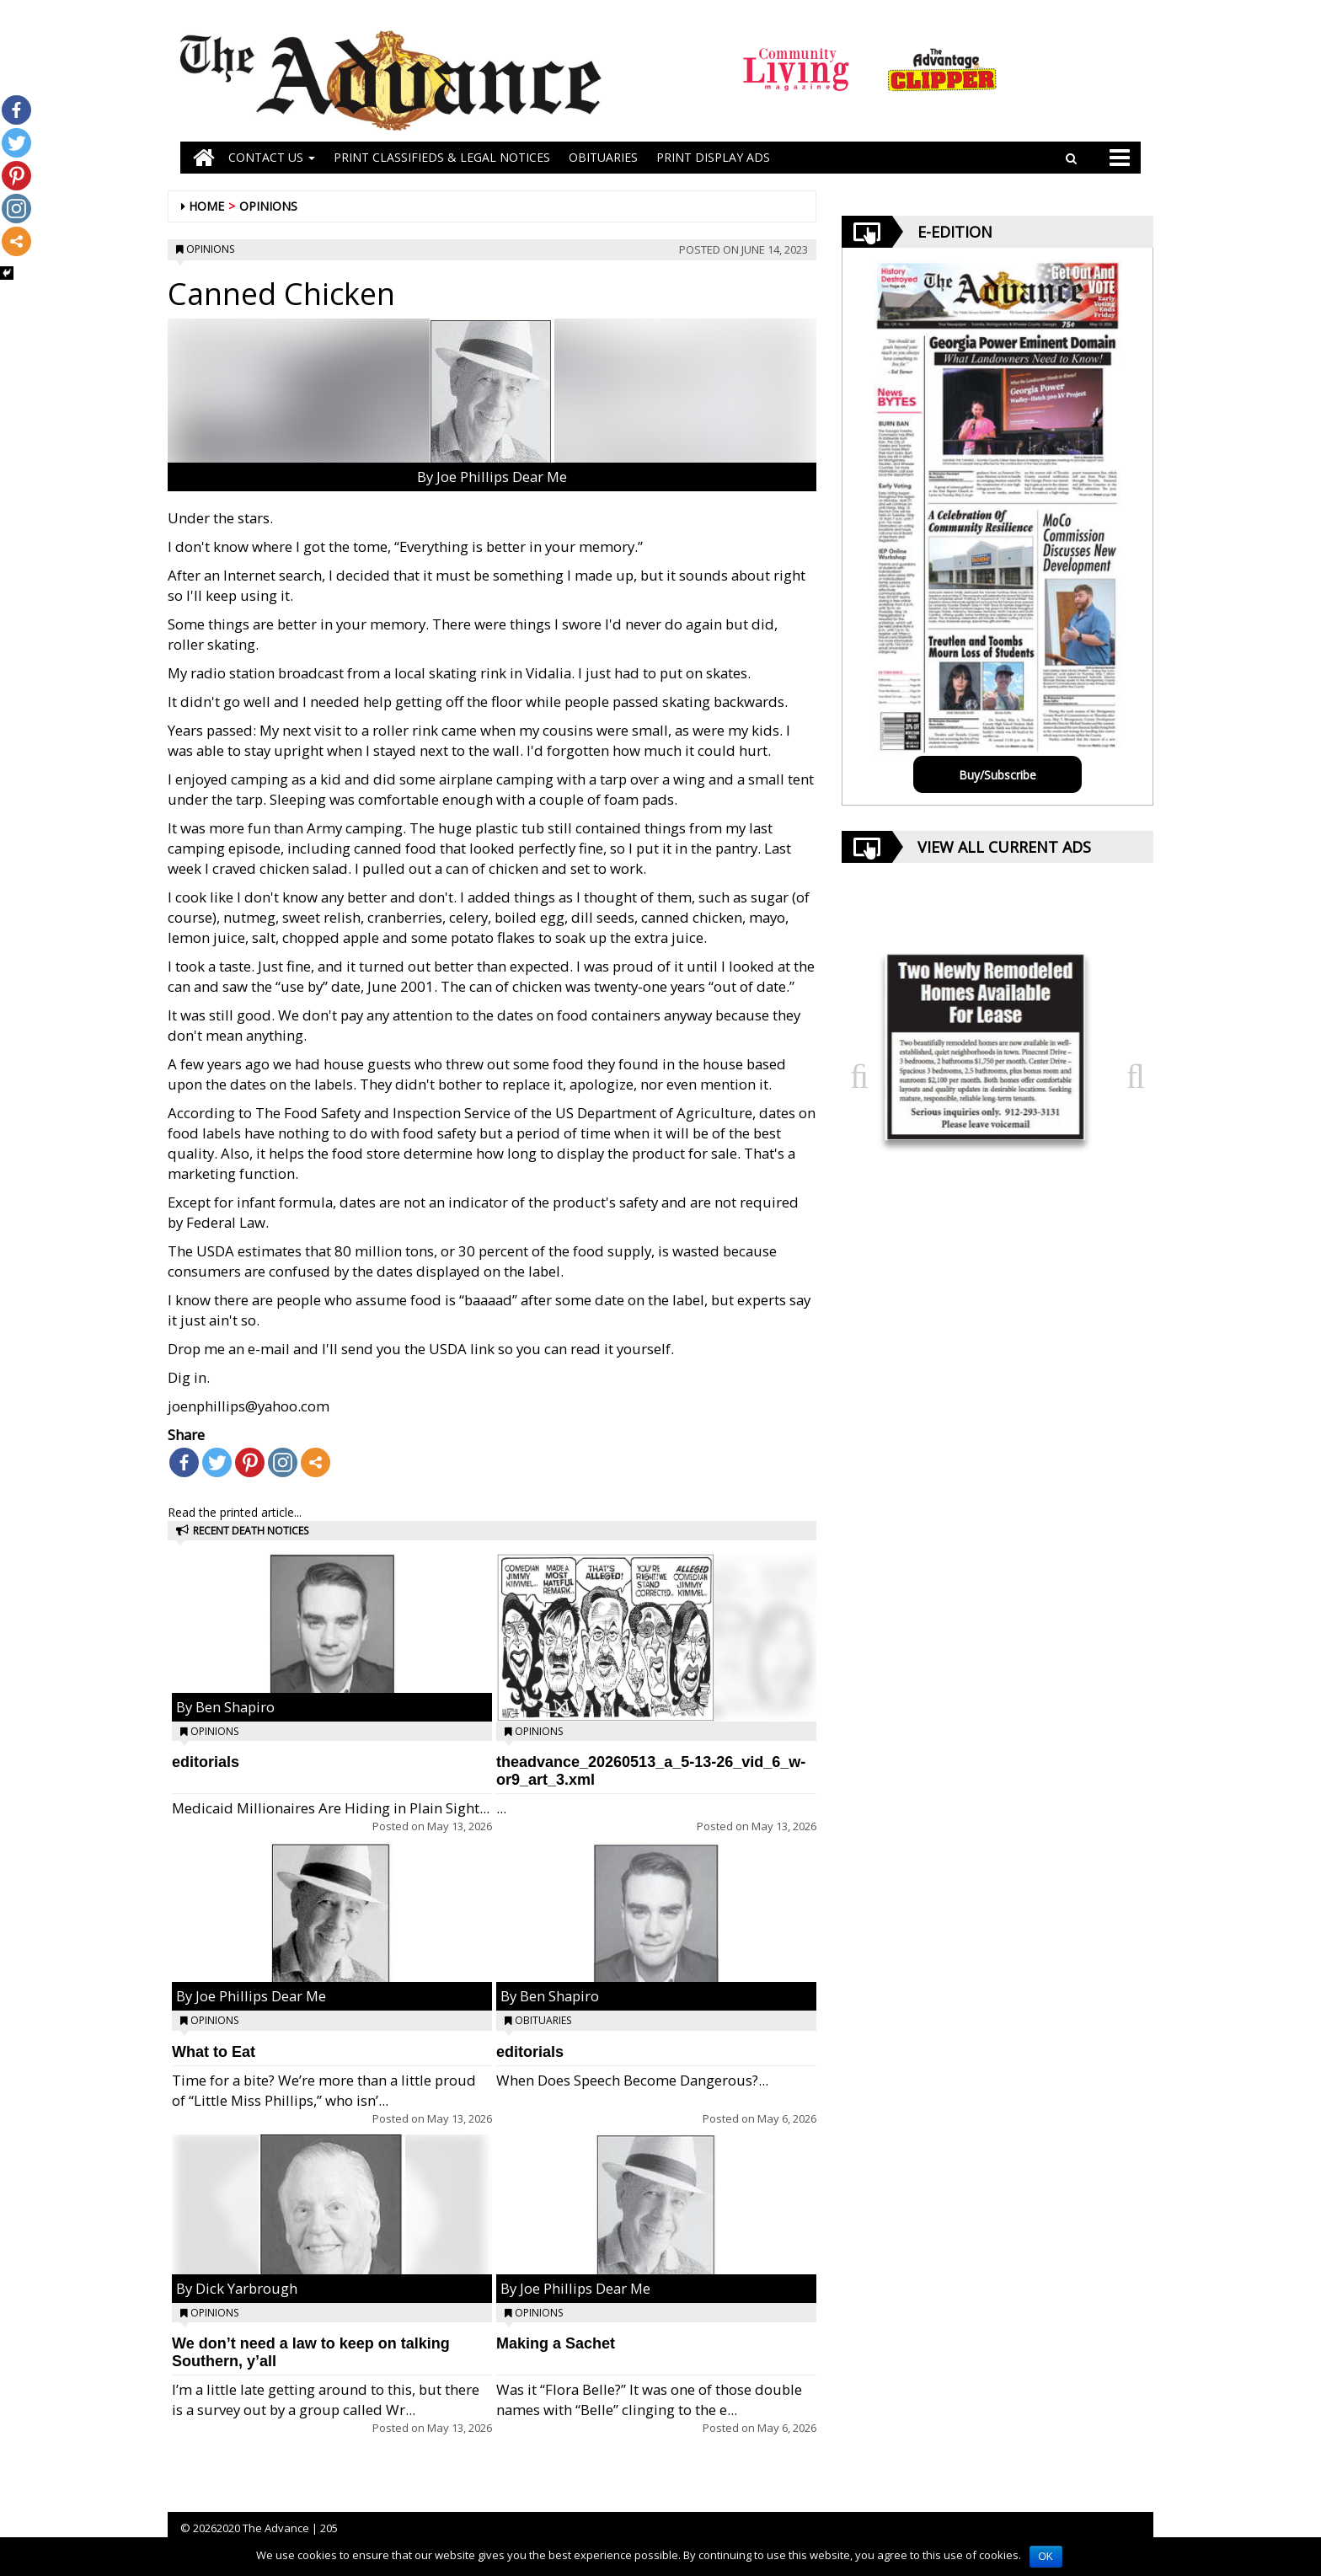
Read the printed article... (235, 1512)
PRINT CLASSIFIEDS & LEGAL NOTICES (442, 157)
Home (206, 206)
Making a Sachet (555, 2343)
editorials (205, 1762)
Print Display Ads (713, 157)
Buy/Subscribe (997, 775)
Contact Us (271, 157)
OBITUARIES (603, 157)
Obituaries (543, 2020)
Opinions (268, 206)
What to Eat (213, 2051)
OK (1046, 2557)
